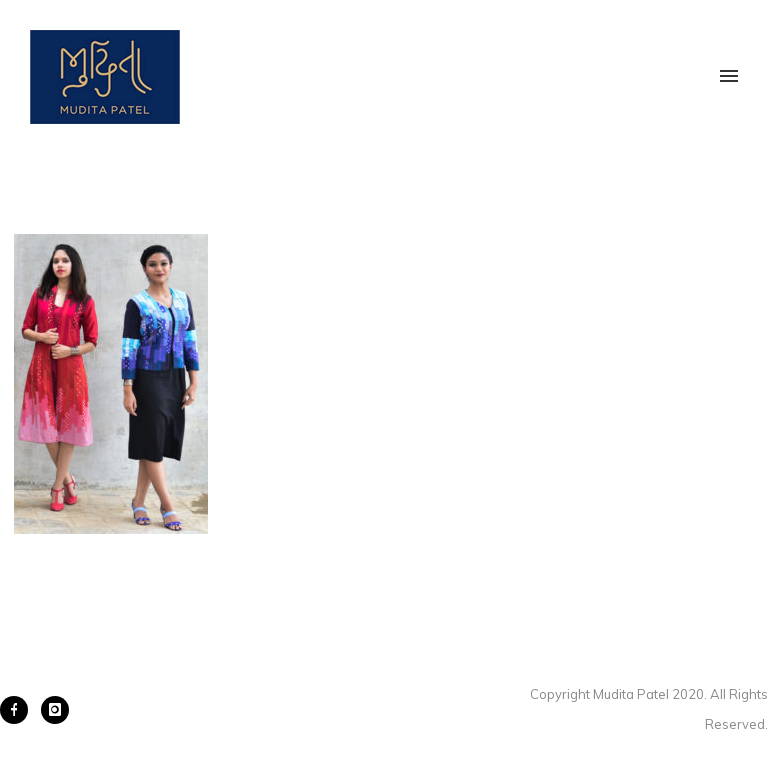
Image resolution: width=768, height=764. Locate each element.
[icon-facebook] (19, 710)
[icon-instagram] (55, 710)
